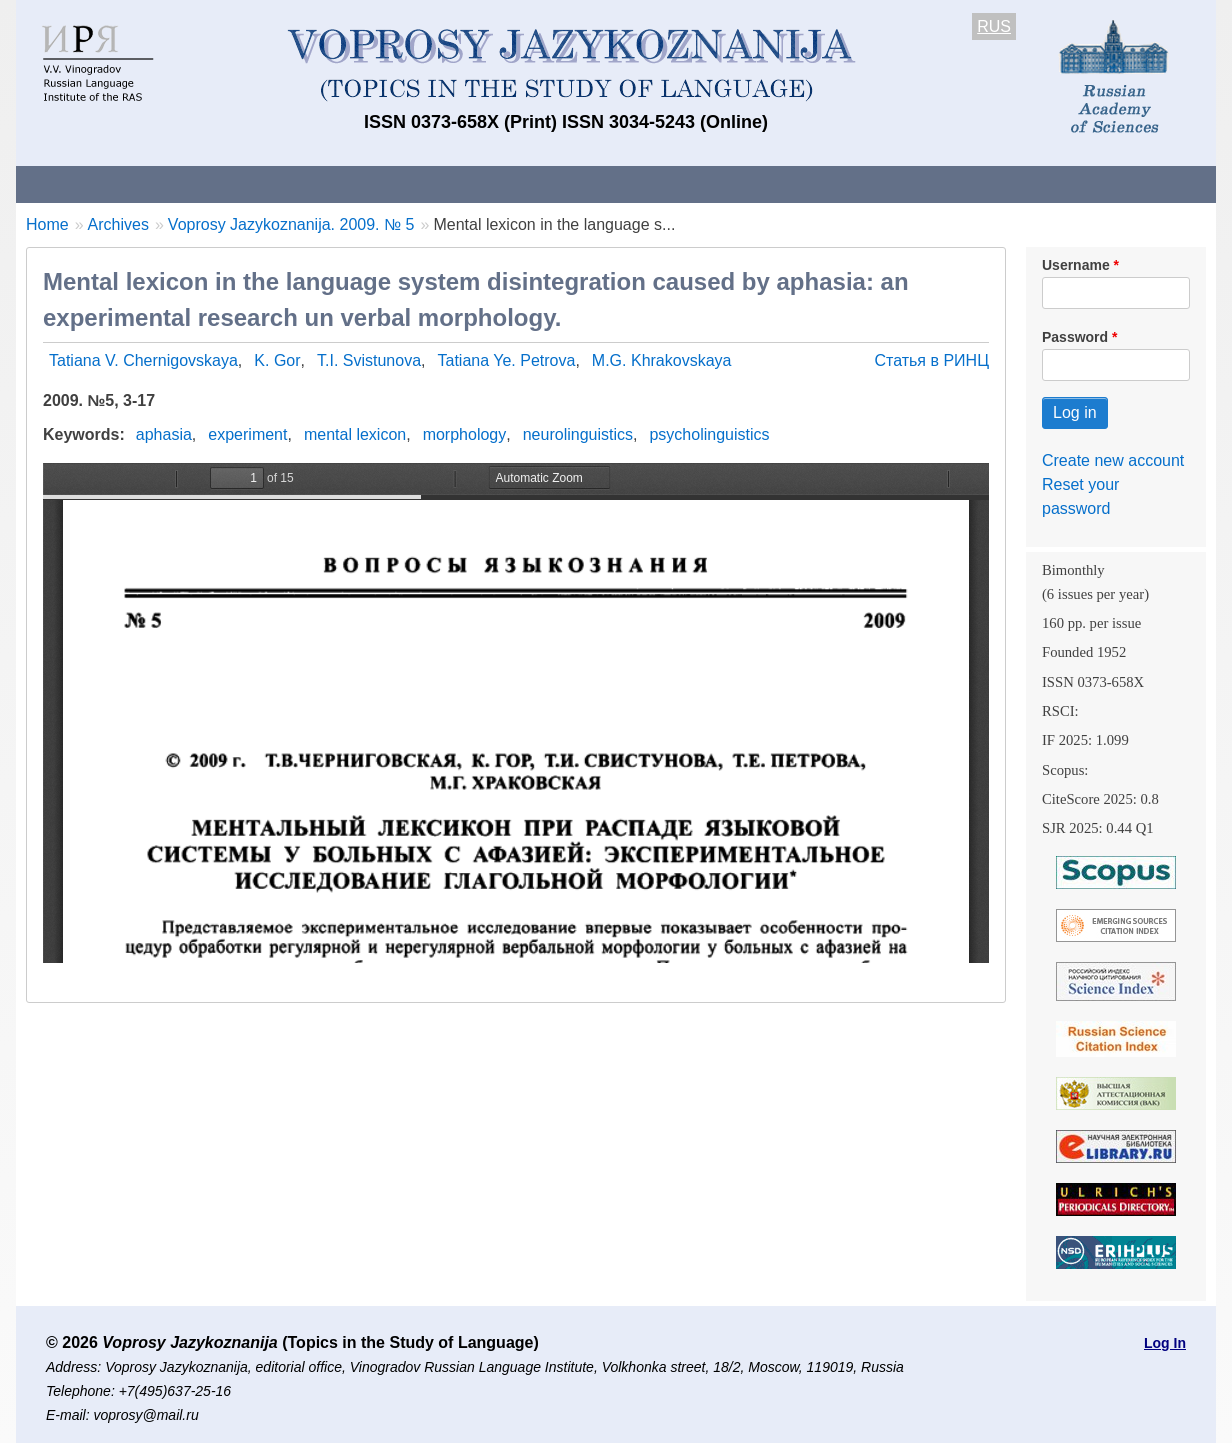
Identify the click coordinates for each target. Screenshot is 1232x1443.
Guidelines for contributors (398, 183)
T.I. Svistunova (369, 360)
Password (1075, 337)
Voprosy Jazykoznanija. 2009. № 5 (291, 224)
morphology (465, 434)
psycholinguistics (709, 434)
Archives (696, 183)
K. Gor (277, 360)
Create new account (1113, 460)
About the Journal (98, 183)
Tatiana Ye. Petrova (507, 360)
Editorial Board (956, 183)
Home (47, 224)
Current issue (578, 183)
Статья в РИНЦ (931, 360)
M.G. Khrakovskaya (662, 360)
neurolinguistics (578, 434)
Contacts (232, 183)
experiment (247, 434)
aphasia (164, 434)
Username (1076, 265)
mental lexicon (355, 434)
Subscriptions (816, 183)
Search (1074, 183)
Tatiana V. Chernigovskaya (143, 360)
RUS (994, 26)
